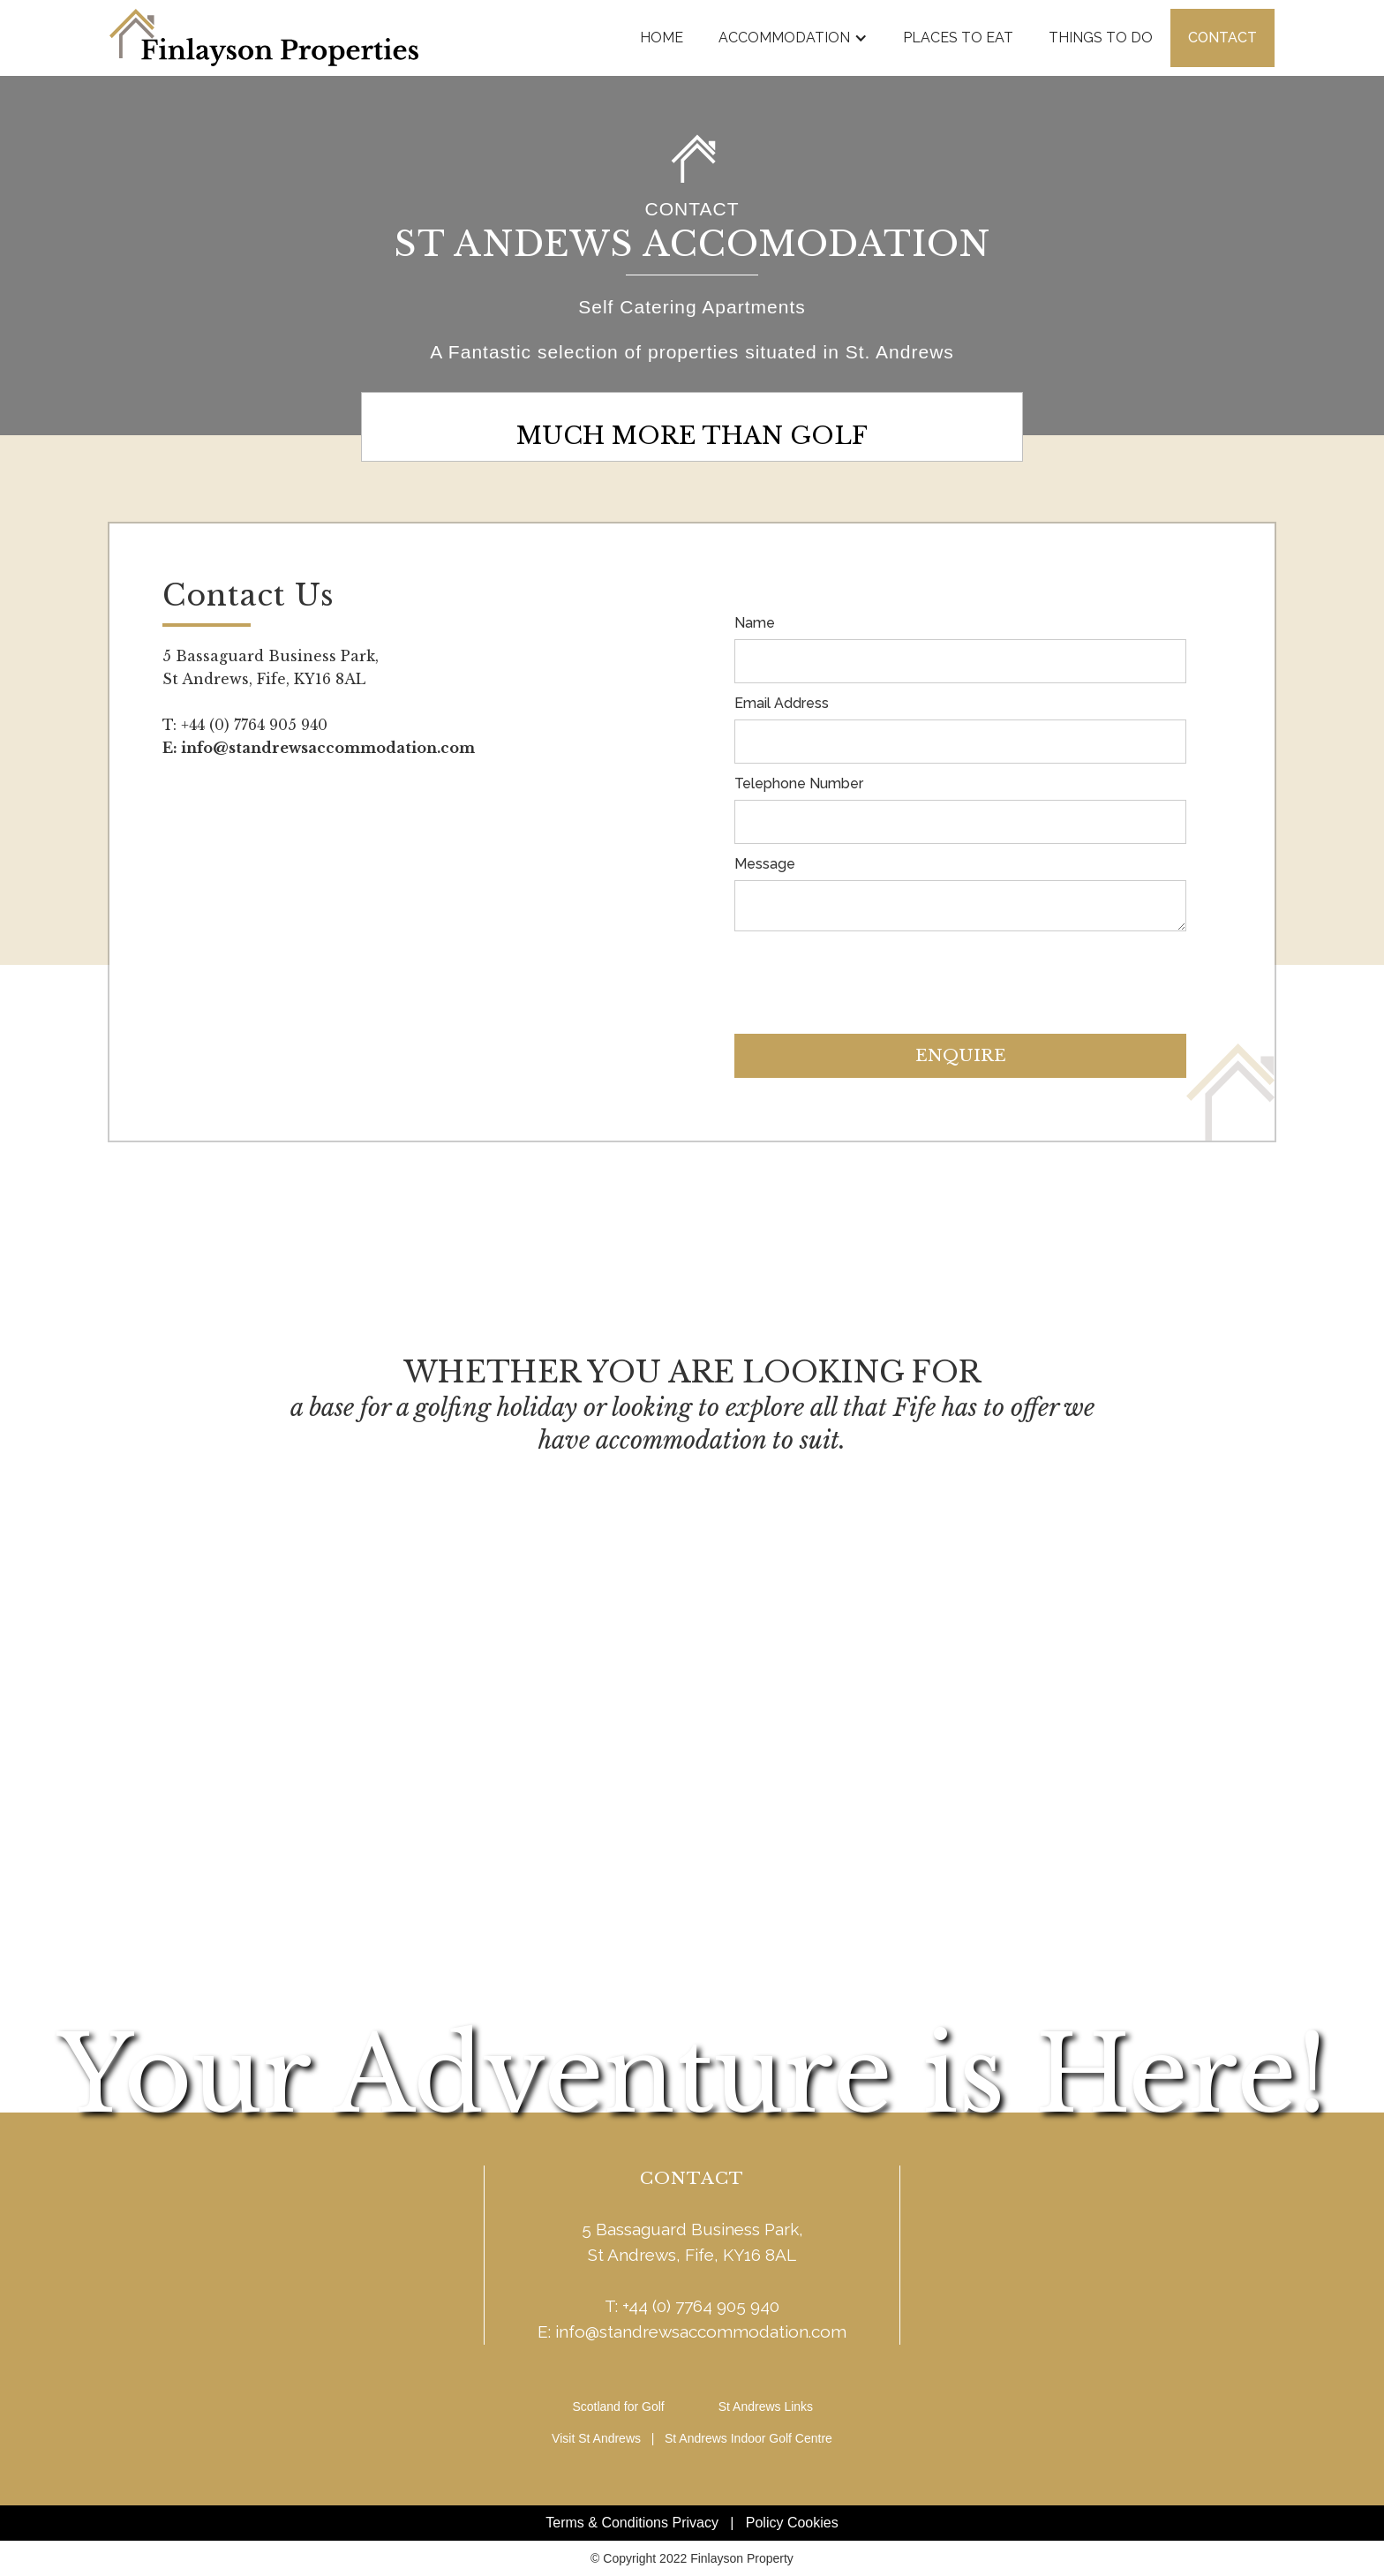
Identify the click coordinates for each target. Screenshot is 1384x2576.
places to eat (958, 37)
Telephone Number (798, 783)
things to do (1101, 37)
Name (754, 622)
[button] (793, 38)
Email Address (781, 703)
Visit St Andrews (596, 2438)
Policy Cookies (792, 2522)
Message (764, 863)
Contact (1222, 37)
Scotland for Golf (618, 2406)
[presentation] (868, 974)
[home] (263, 37)
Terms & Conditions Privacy (631, 2522)
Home (661, 37)
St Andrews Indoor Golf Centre (748, 2438)
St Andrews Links (765, 2406)
